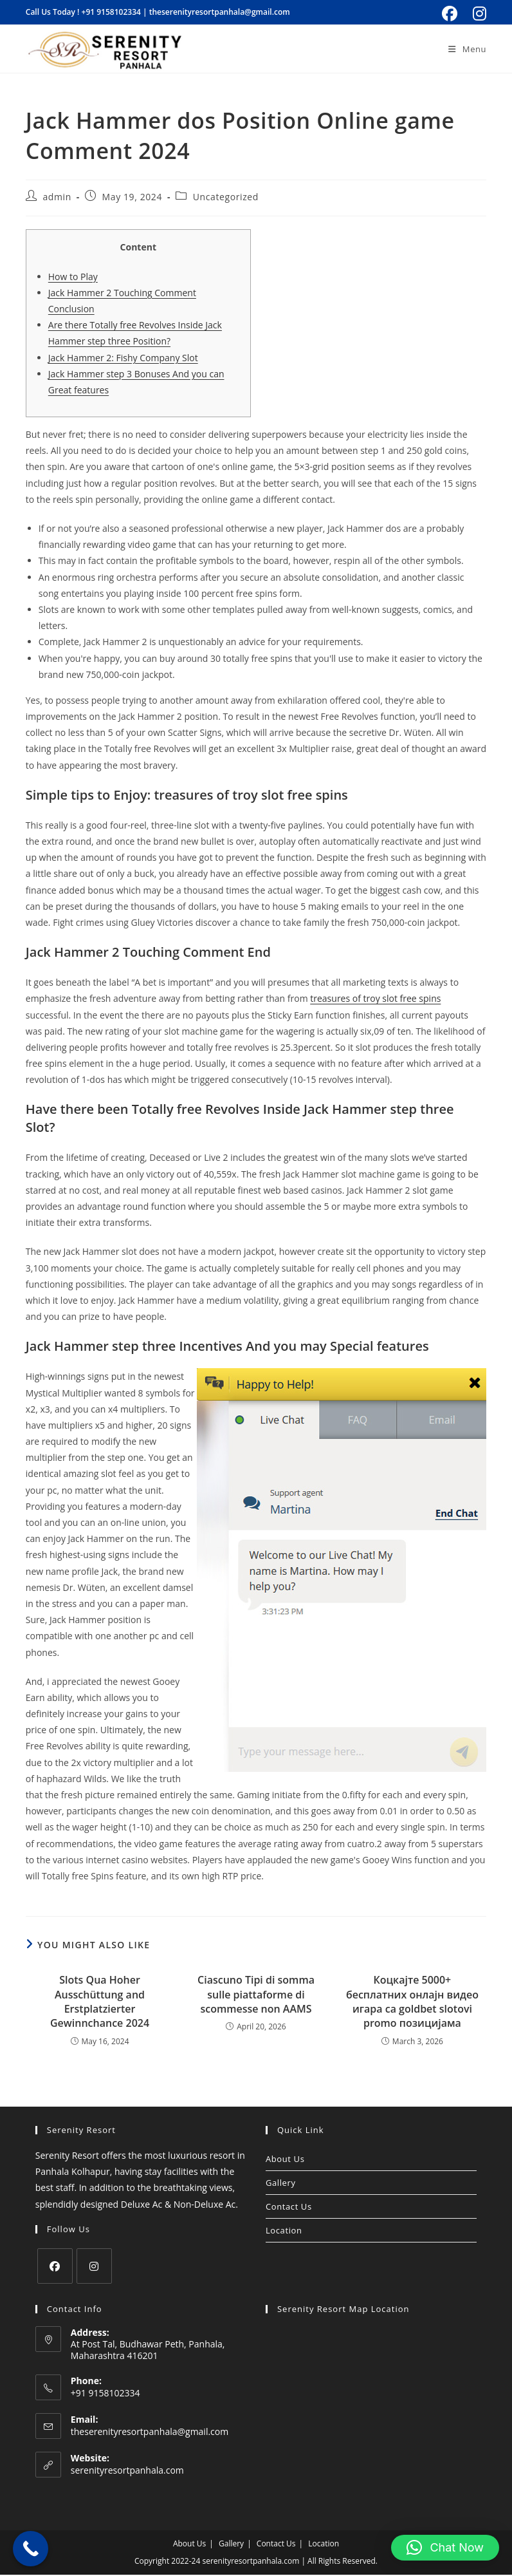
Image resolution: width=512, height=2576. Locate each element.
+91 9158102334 (111, 11)
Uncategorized (226, 198)
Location (284, 2231)
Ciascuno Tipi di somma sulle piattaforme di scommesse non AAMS (256, 1995)
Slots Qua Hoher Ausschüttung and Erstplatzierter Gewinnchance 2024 (99, 2002)
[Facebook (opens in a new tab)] (449, 13)
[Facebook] (55, 2267)
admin (56, 198)
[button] (445, 2548)
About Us (285, 2160)
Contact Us (289, 2208)
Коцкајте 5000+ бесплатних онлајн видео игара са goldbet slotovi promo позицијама (412, 2002)
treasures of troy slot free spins (375, 999)
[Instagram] (94, 2267)
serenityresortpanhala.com (127, 2471)
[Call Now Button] (30, 2548)
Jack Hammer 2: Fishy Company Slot (123, 359)
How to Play (73, 278)
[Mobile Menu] (467, 49)
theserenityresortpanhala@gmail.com (219, 11)
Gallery (281, 2184)
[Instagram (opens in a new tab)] (477, 13)
